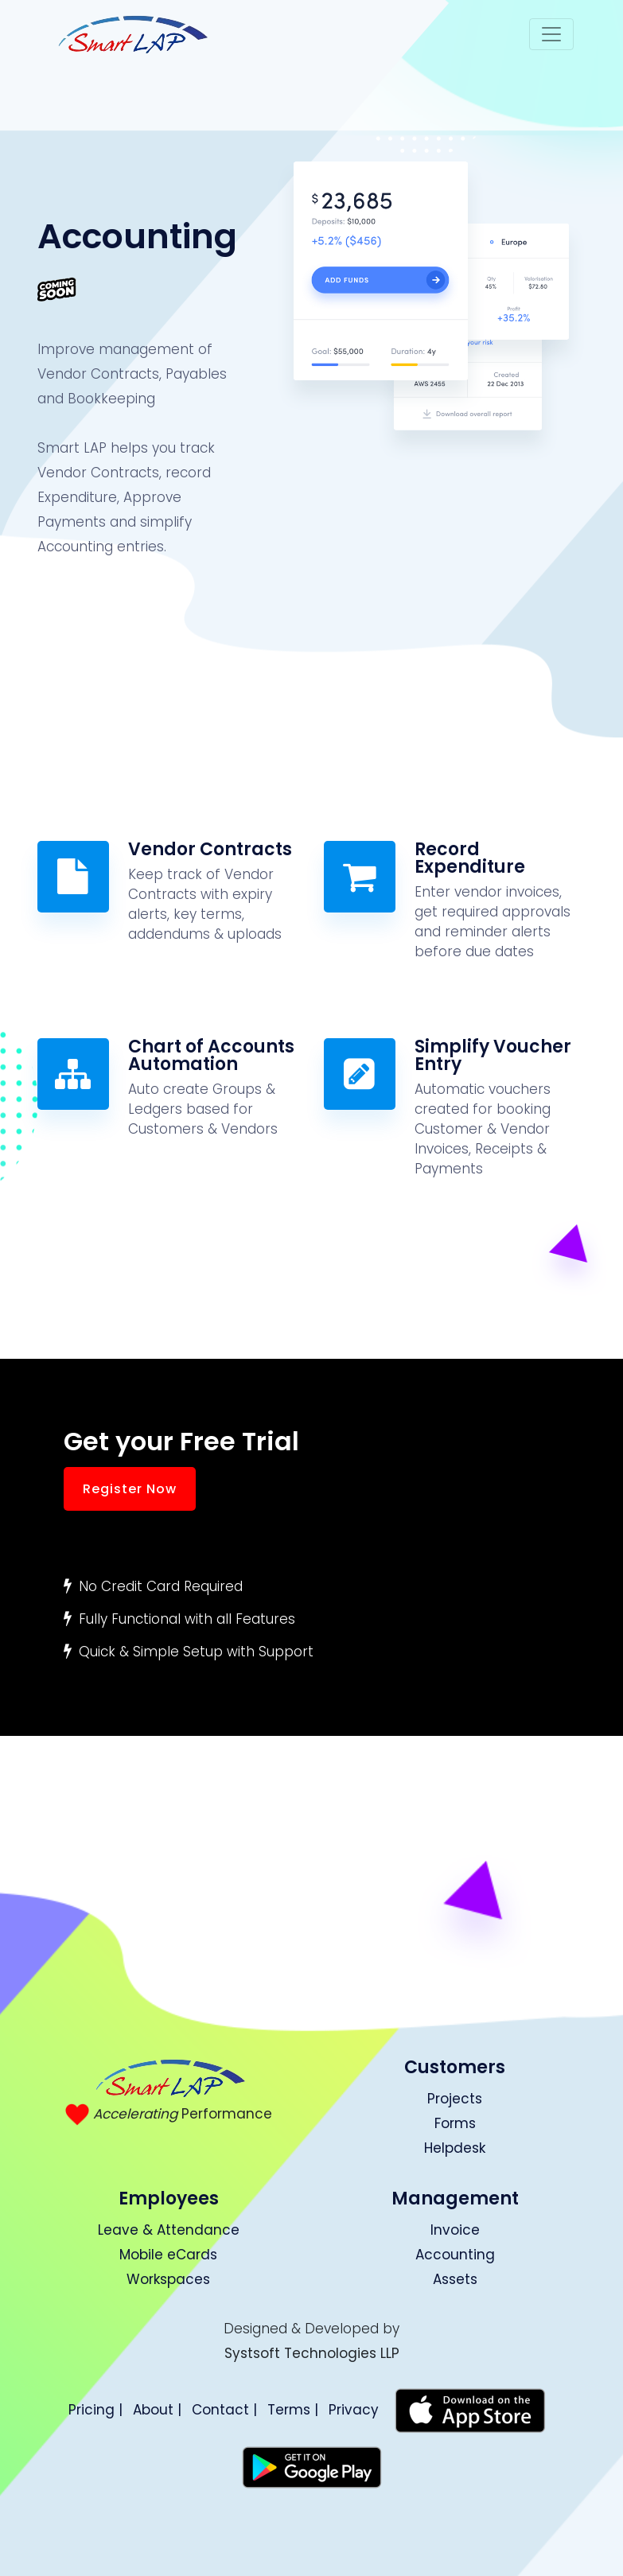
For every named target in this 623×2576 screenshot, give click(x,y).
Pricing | (95, 2409)
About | (157, 2409)
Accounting (455, 2254)
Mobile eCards (168, 2254)
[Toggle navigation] (551, 34)
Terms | (292, 2409)
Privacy (354, 2409)
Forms (455, 2123)
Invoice (455, 2229)
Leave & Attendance (168, 2229)
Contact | (224, 2409)
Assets (455, 2279)
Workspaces (168, 2279)
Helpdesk (454, 2148)
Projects (454, 2098)
